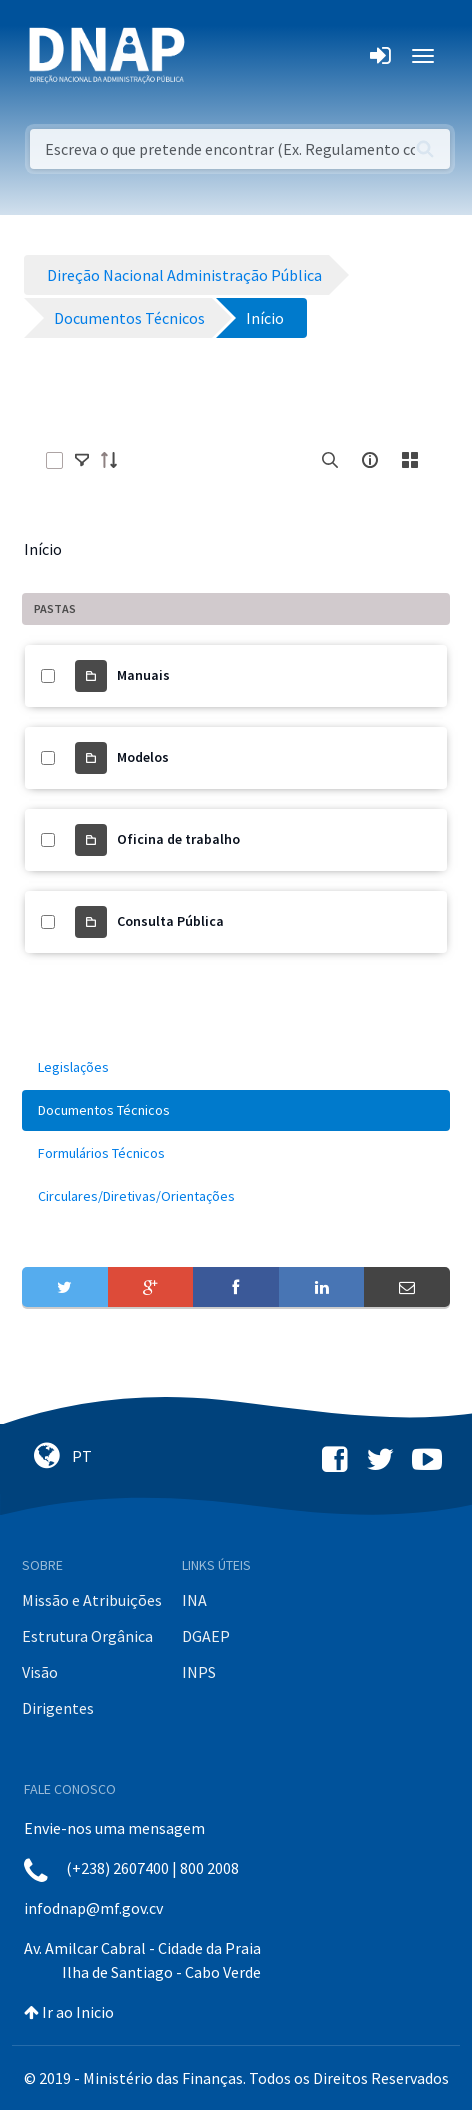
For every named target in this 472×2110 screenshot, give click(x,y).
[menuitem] (236, 1067)
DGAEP (206, 1636)
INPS (199, 1672)
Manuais (143, 675)
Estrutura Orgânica (87, 1636)
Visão (40, 1672)
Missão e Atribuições (92, 1600)
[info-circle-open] (370, 460)
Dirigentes (58, 1708)
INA (194, 1600)
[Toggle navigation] (213, 56)
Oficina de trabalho (178, 839)
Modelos (143, 757)
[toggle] (82, 460)
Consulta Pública (170, 921)
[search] (330, 460)
